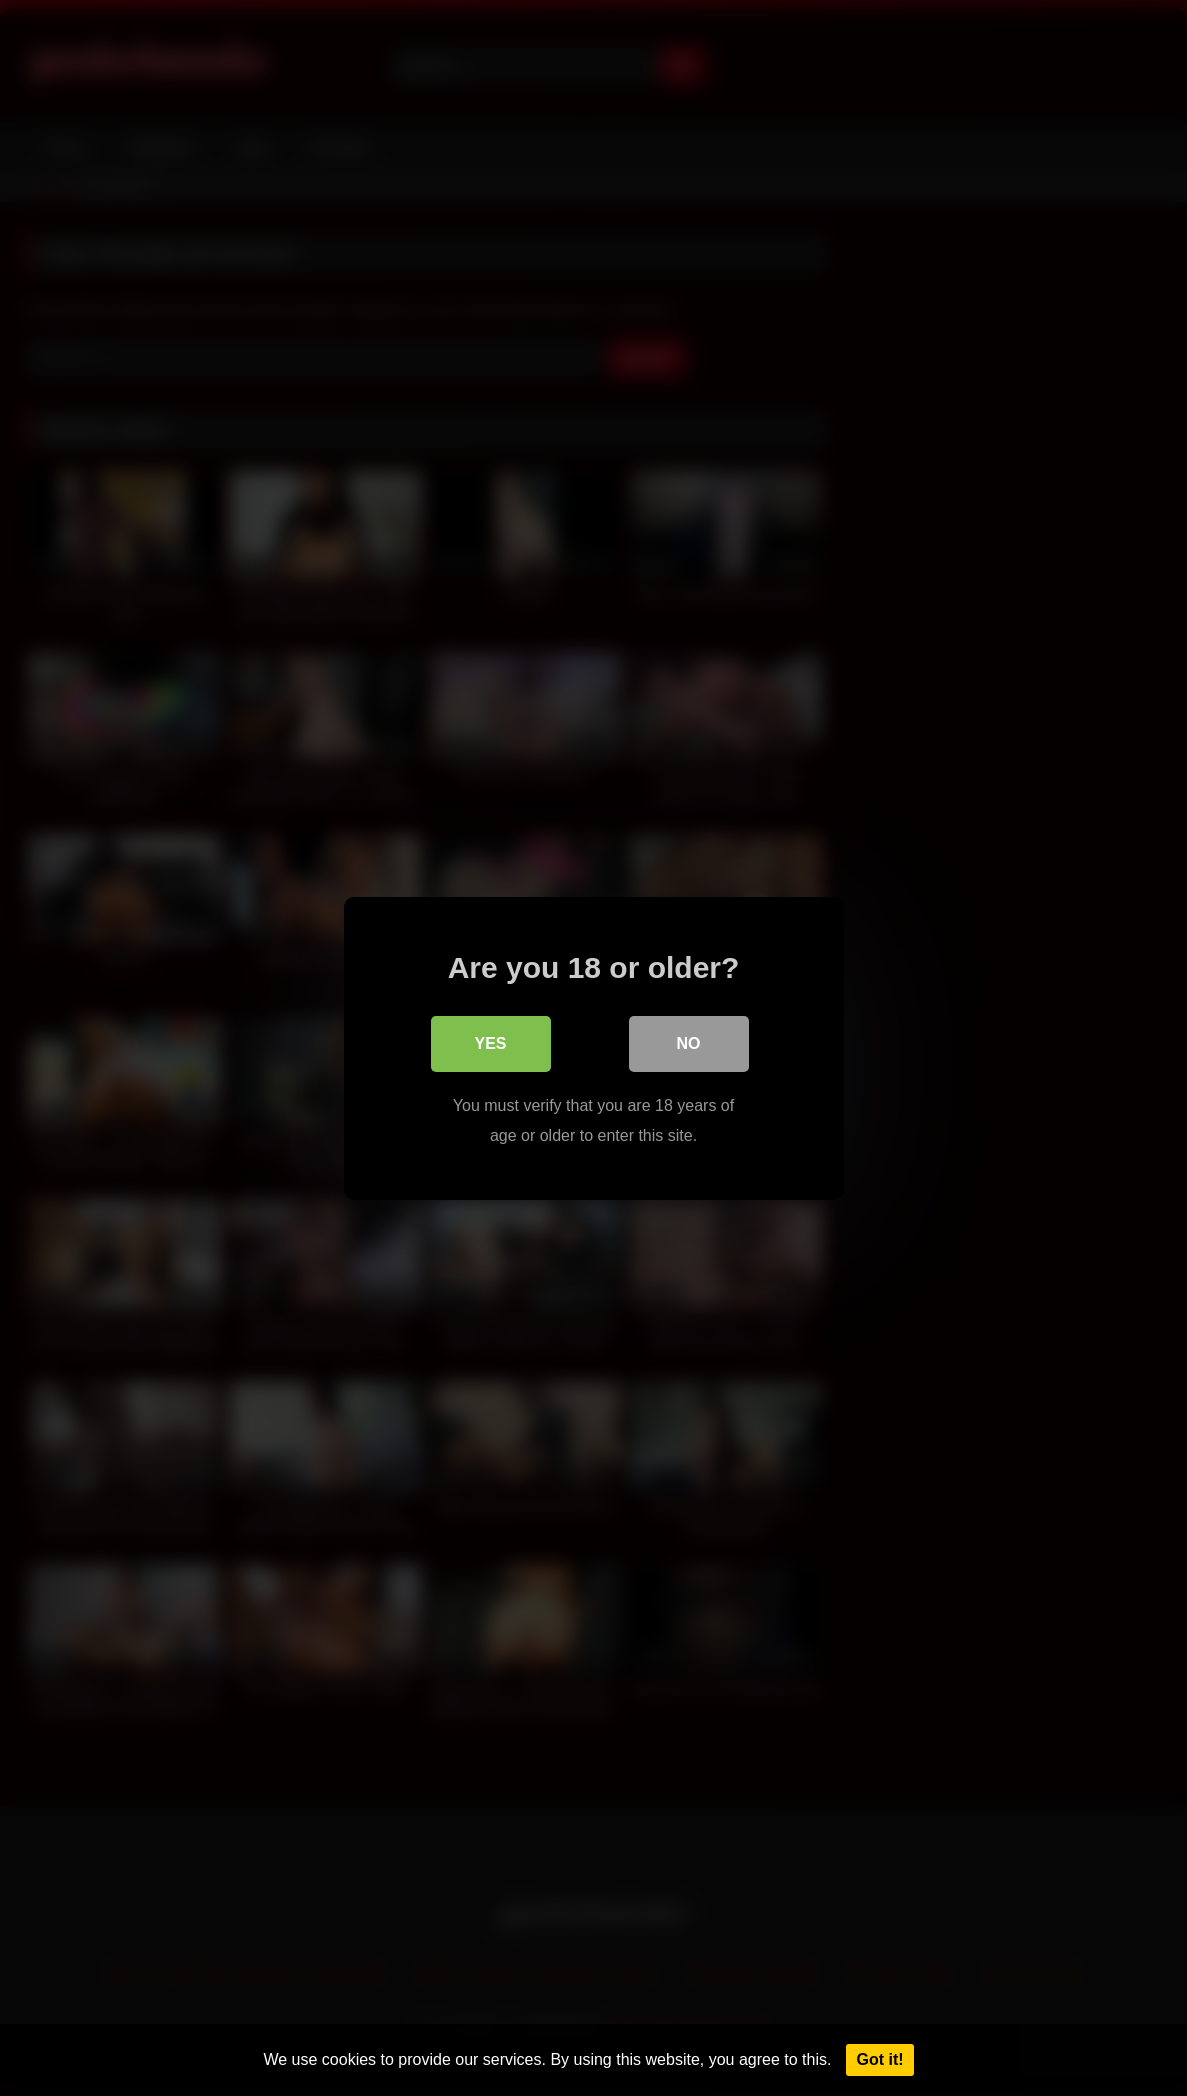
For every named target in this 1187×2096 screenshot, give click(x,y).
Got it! (879, 2059)
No (689, 1042)
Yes (490, 1042)
